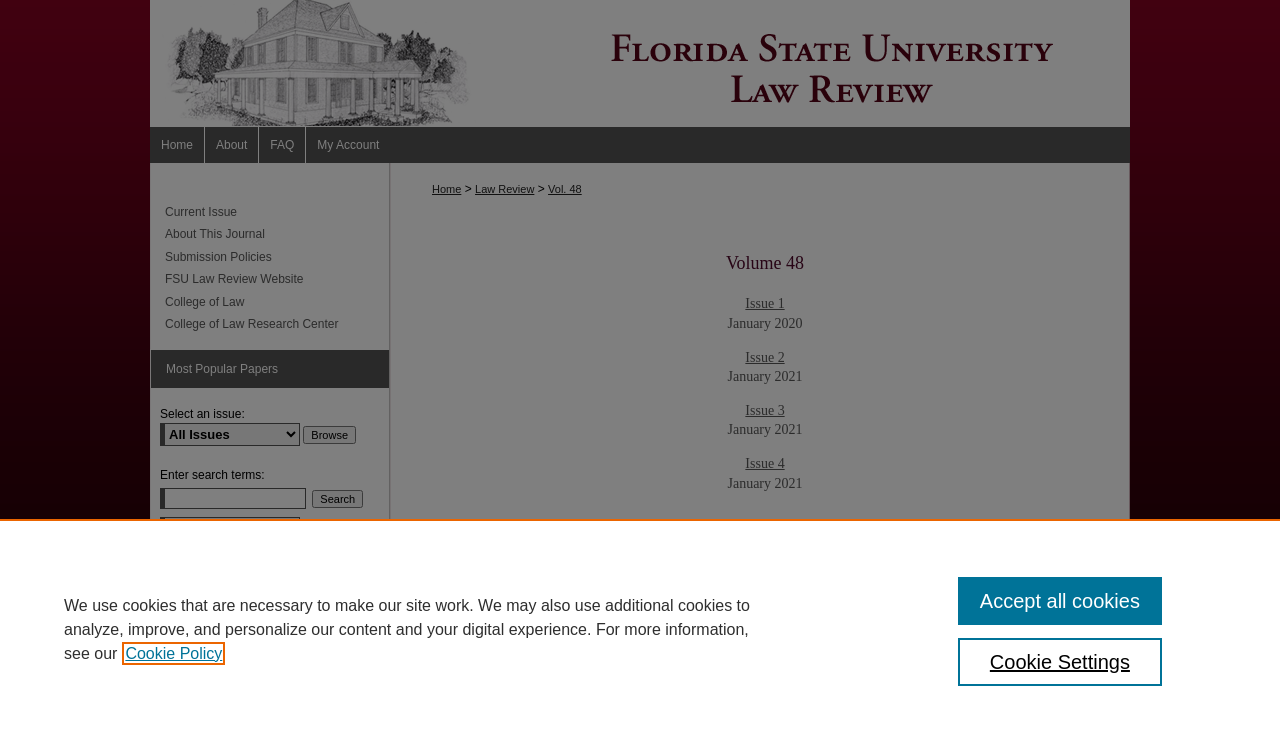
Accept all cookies (1060, 601)
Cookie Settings (1060, 662)
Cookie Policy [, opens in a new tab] (173, 653)
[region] (640, 629)
